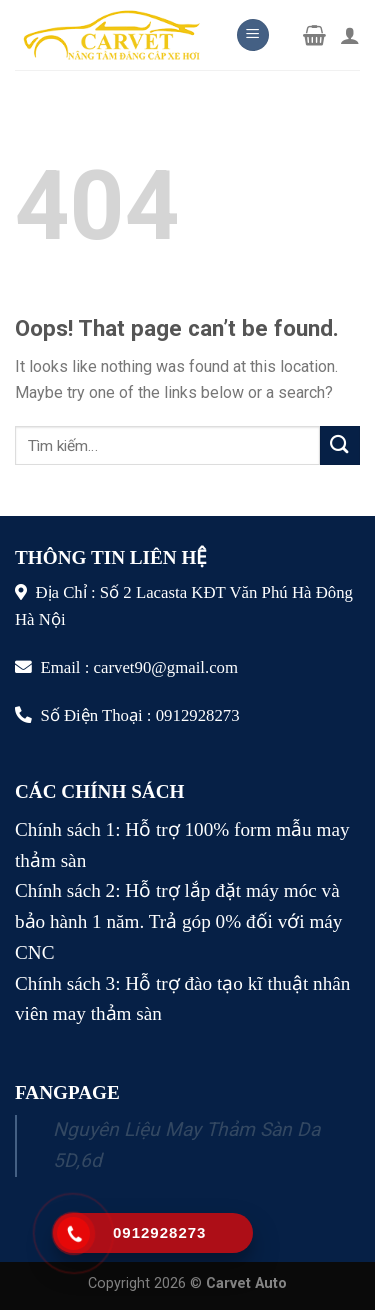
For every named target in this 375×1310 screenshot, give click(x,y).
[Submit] (340, 445)
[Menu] (253, 35)
